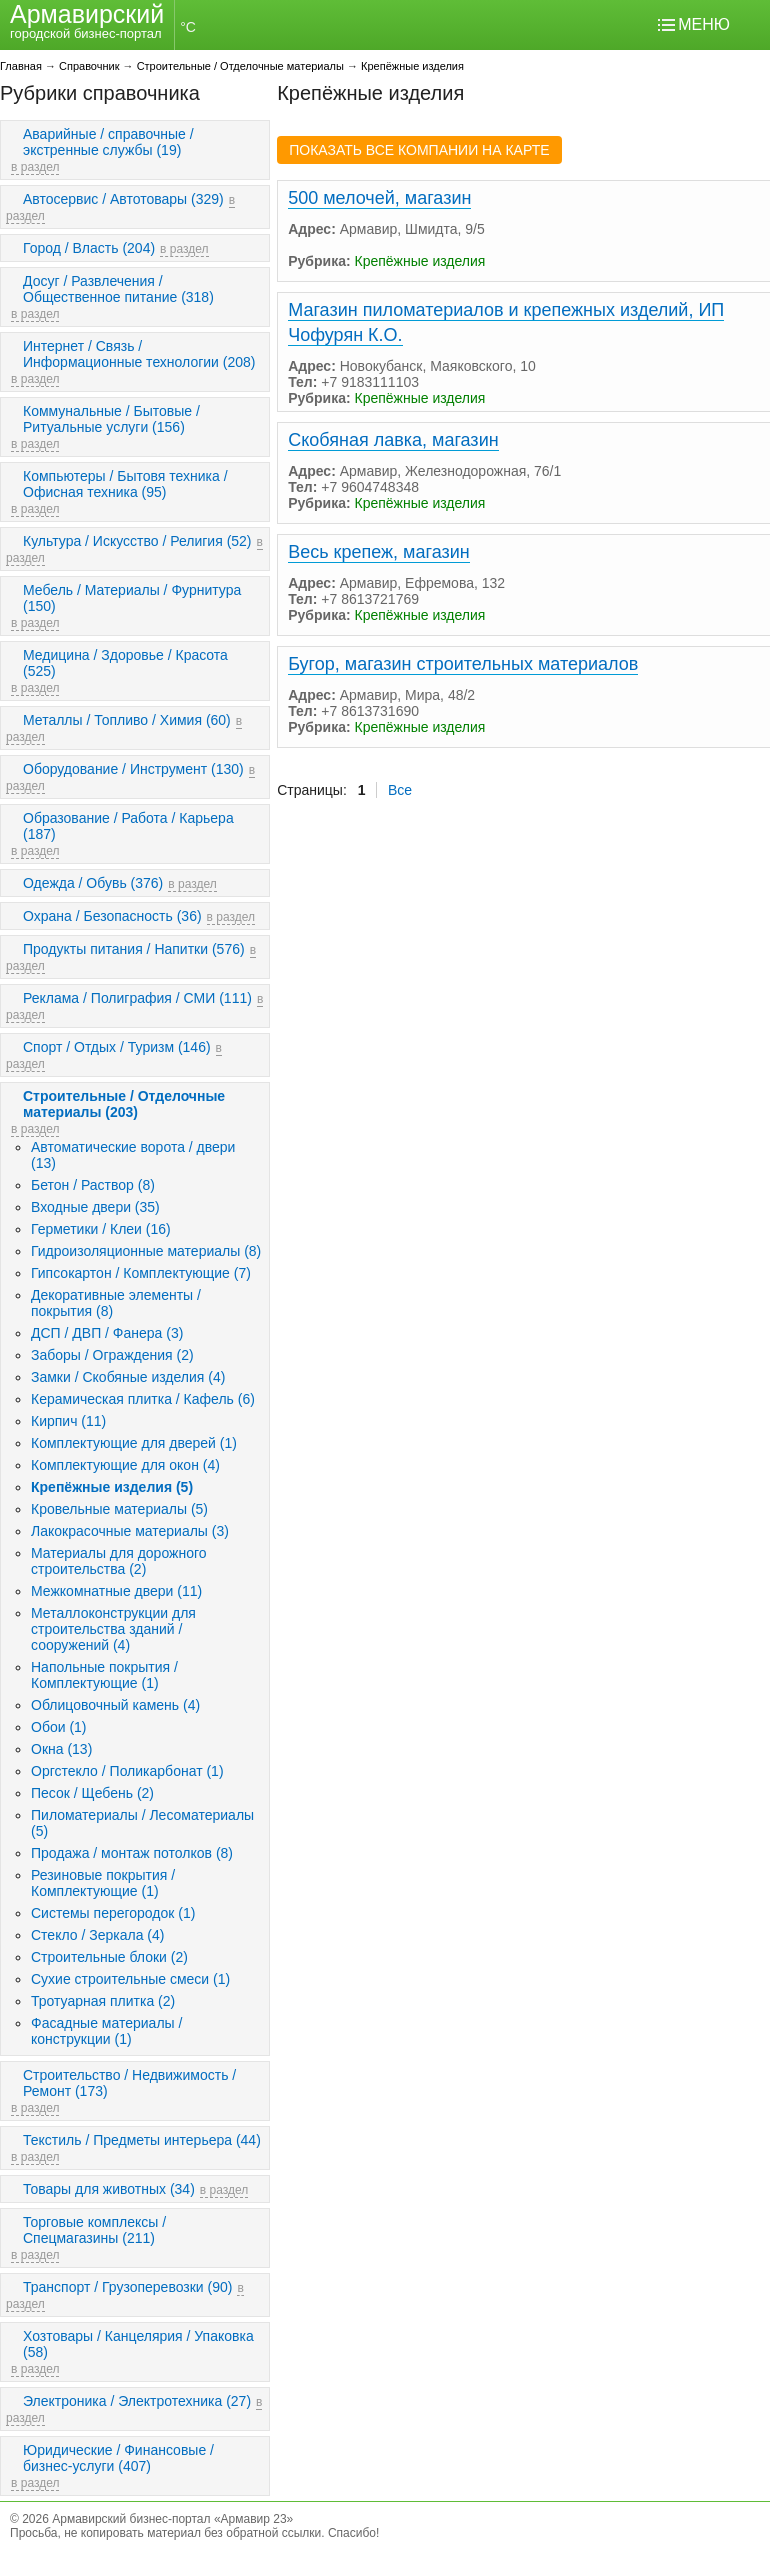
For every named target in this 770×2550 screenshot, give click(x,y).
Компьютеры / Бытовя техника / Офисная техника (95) (125, 484)
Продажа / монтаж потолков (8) (132, 1853)
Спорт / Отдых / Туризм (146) (117, 1047)
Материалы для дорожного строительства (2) (119, 1561)
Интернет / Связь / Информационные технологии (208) (139, 354)
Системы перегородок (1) (113, 1913)
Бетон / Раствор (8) (93, 1185)
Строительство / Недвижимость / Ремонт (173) (129, 2083)
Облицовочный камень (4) (115, 1705)
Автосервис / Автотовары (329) (123, 199)
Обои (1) (59, 1727)
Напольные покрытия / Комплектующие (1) (104, 1675)
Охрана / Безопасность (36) (112, 916)
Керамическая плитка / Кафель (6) (143, 1399)
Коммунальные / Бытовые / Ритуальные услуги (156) (111, 419)
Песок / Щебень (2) (92, 1793)
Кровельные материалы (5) (119, 1509)
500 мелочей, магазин (379, 198)
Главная (21, 66)
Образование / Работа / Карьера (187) (128, 826)
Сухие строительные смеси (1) (130, 1979)
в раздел (35, 167)
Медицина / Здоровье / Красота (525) (125, 663)
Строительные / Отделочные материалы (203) (124, 1104)
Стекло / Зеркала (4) (97, 1935)
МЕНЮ (704, 24)
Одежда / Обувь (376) (93, 883)
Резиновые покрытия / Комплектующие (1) (103, 1883)
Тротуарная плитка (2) (103, 2001)
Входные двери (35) (95, 1207)
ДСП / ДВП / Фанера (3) (107, 1333)
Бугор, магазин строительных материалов (463, 664)
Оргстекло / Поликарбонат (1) (127, 1771)
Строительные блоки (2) (109, 1957)
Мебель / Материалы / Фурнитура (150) (132, 598)
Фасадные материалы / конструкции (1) (106, 2031)
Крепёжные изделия (412, 66)
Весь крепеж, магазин (379, 552)
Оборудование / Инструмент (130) (133, 769)
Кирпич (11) (68, 1421)
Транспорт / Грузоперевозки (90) (127, 2287)
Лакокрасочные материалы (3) (130, 1531)
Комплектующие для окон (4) (125, 1465)
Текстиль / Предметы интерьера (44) (142, 2140)
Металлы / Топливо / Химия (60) (127, 720)
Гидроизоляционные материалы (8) (146, 1251)
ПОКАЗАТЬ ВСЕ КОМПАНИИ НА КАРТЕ (419, 150)
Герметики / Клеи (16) (101, 1229)
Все (400, 790)
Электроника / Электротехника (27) (137, 2401)
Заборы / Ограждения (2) (112, 1355)
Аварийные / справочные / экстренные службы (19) (108, 142)
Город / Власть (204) (89, 248)
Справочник (89, 66)
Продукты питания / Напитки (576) (134, 949)
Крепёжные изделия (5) (112, 1487)
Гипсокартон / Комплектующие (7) (141, 1273)
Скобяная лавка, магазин (393, 440)
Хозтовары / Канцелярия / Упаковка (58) (138, 2344)
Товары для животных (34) (109, 2189)
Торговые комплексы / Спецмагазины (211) (94, 2230)
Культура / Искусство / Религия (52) (137, 541)
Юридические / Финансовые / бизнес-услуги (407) (118, 2458)
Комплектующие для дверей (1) (134, 1443)
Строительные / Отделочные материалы (240, 66)
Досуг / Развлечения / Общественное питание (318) (118, 289)
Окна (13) (61, 1749)
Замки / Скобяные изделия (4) (128, 1377)
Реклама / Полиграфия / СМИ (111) (137, 998)
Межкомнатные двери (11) (116, 1591)
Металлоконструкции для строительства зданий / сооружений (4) (113, 1629)
